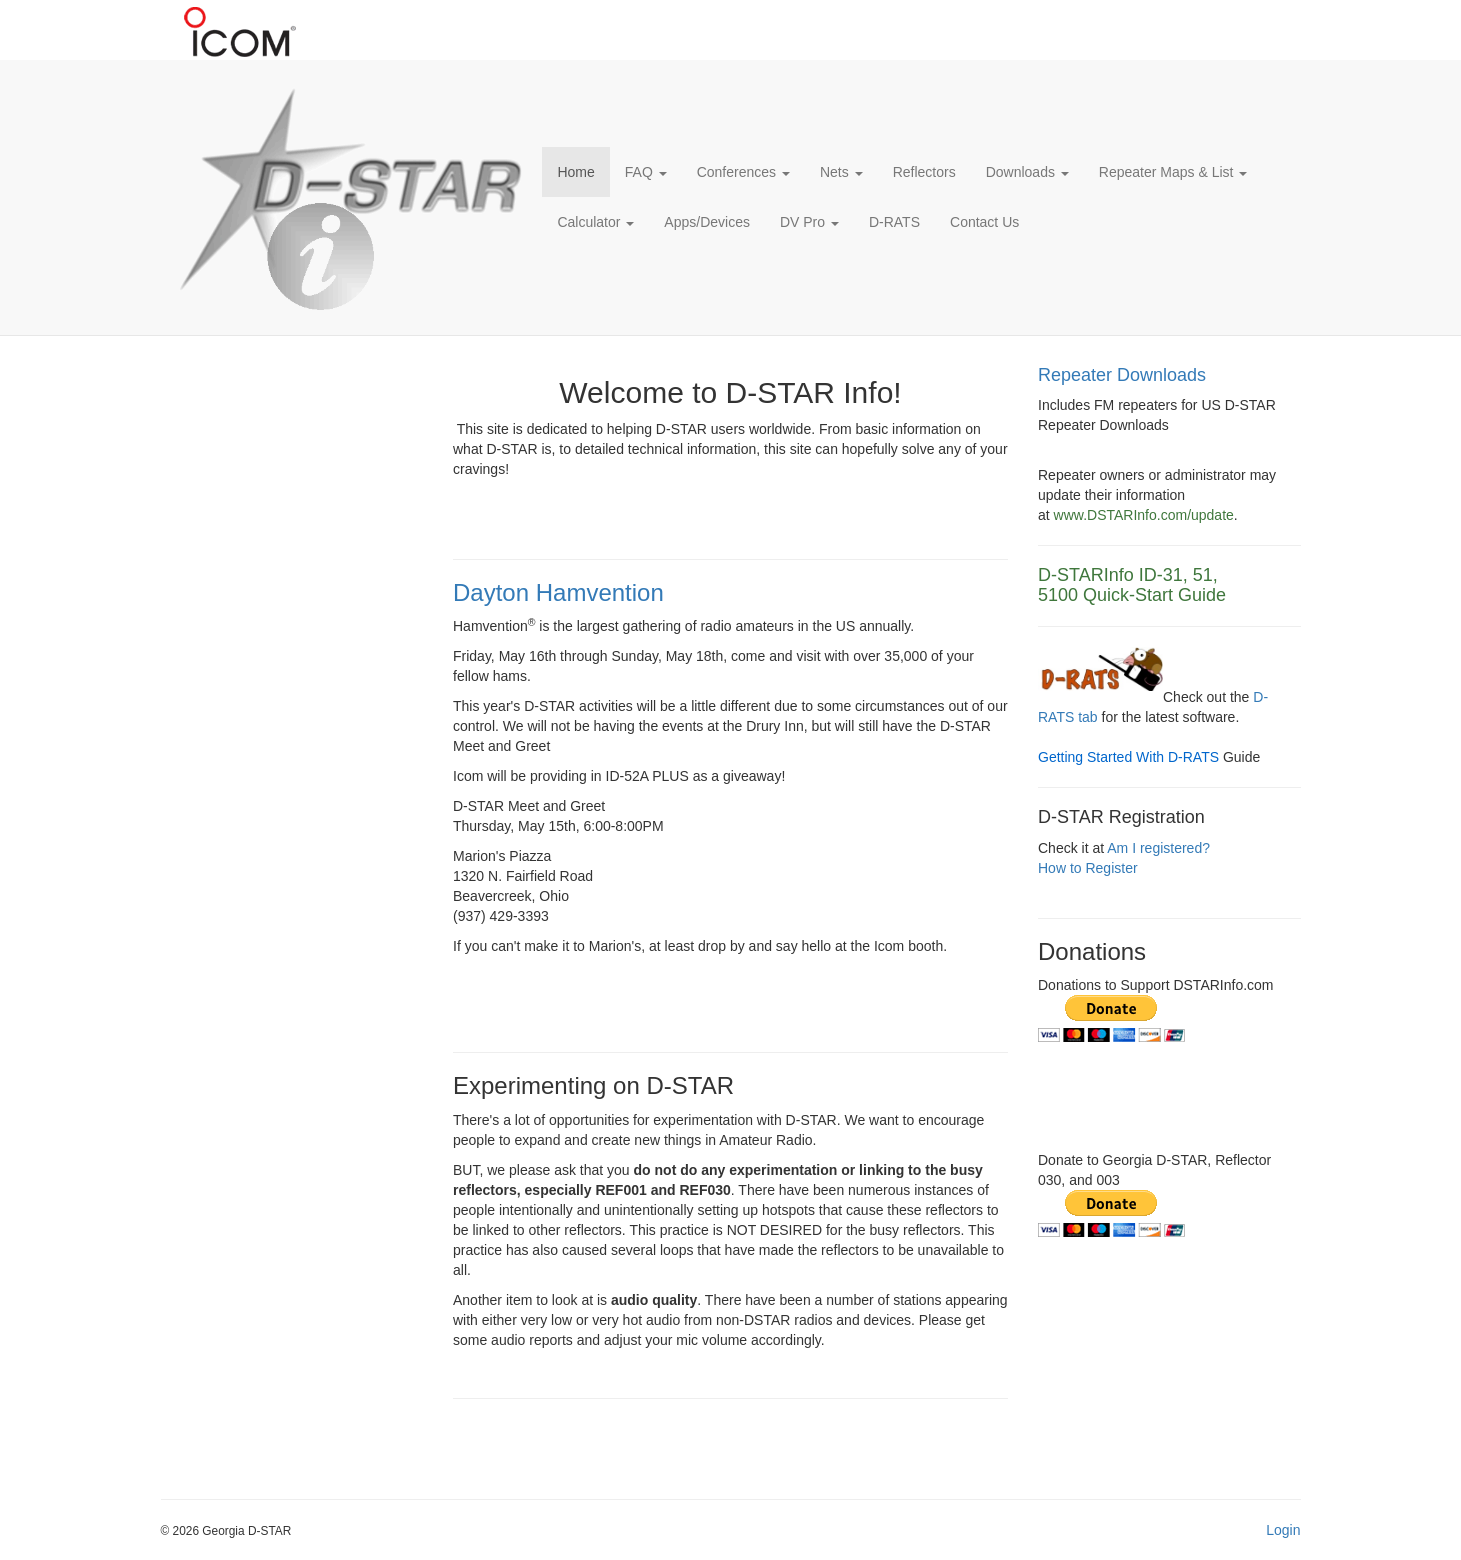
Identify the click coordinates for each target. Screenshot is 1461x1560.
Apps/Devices (707, 222)
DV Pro (809, 222)
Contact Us (984, 222)
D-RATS (894, 222)
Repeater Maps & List (1173, 172)
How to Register (1088, 868)
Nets (841, 172)
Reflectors (924, 172)
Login (1283, 1530)
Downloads (1027, 172)
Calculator (595, 222)
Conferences (743, 172)
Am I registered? (1158, 848)
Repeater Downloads (1122, 375)
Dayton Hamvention (558, 592)
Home (575, 172)
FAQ (646, 172)
